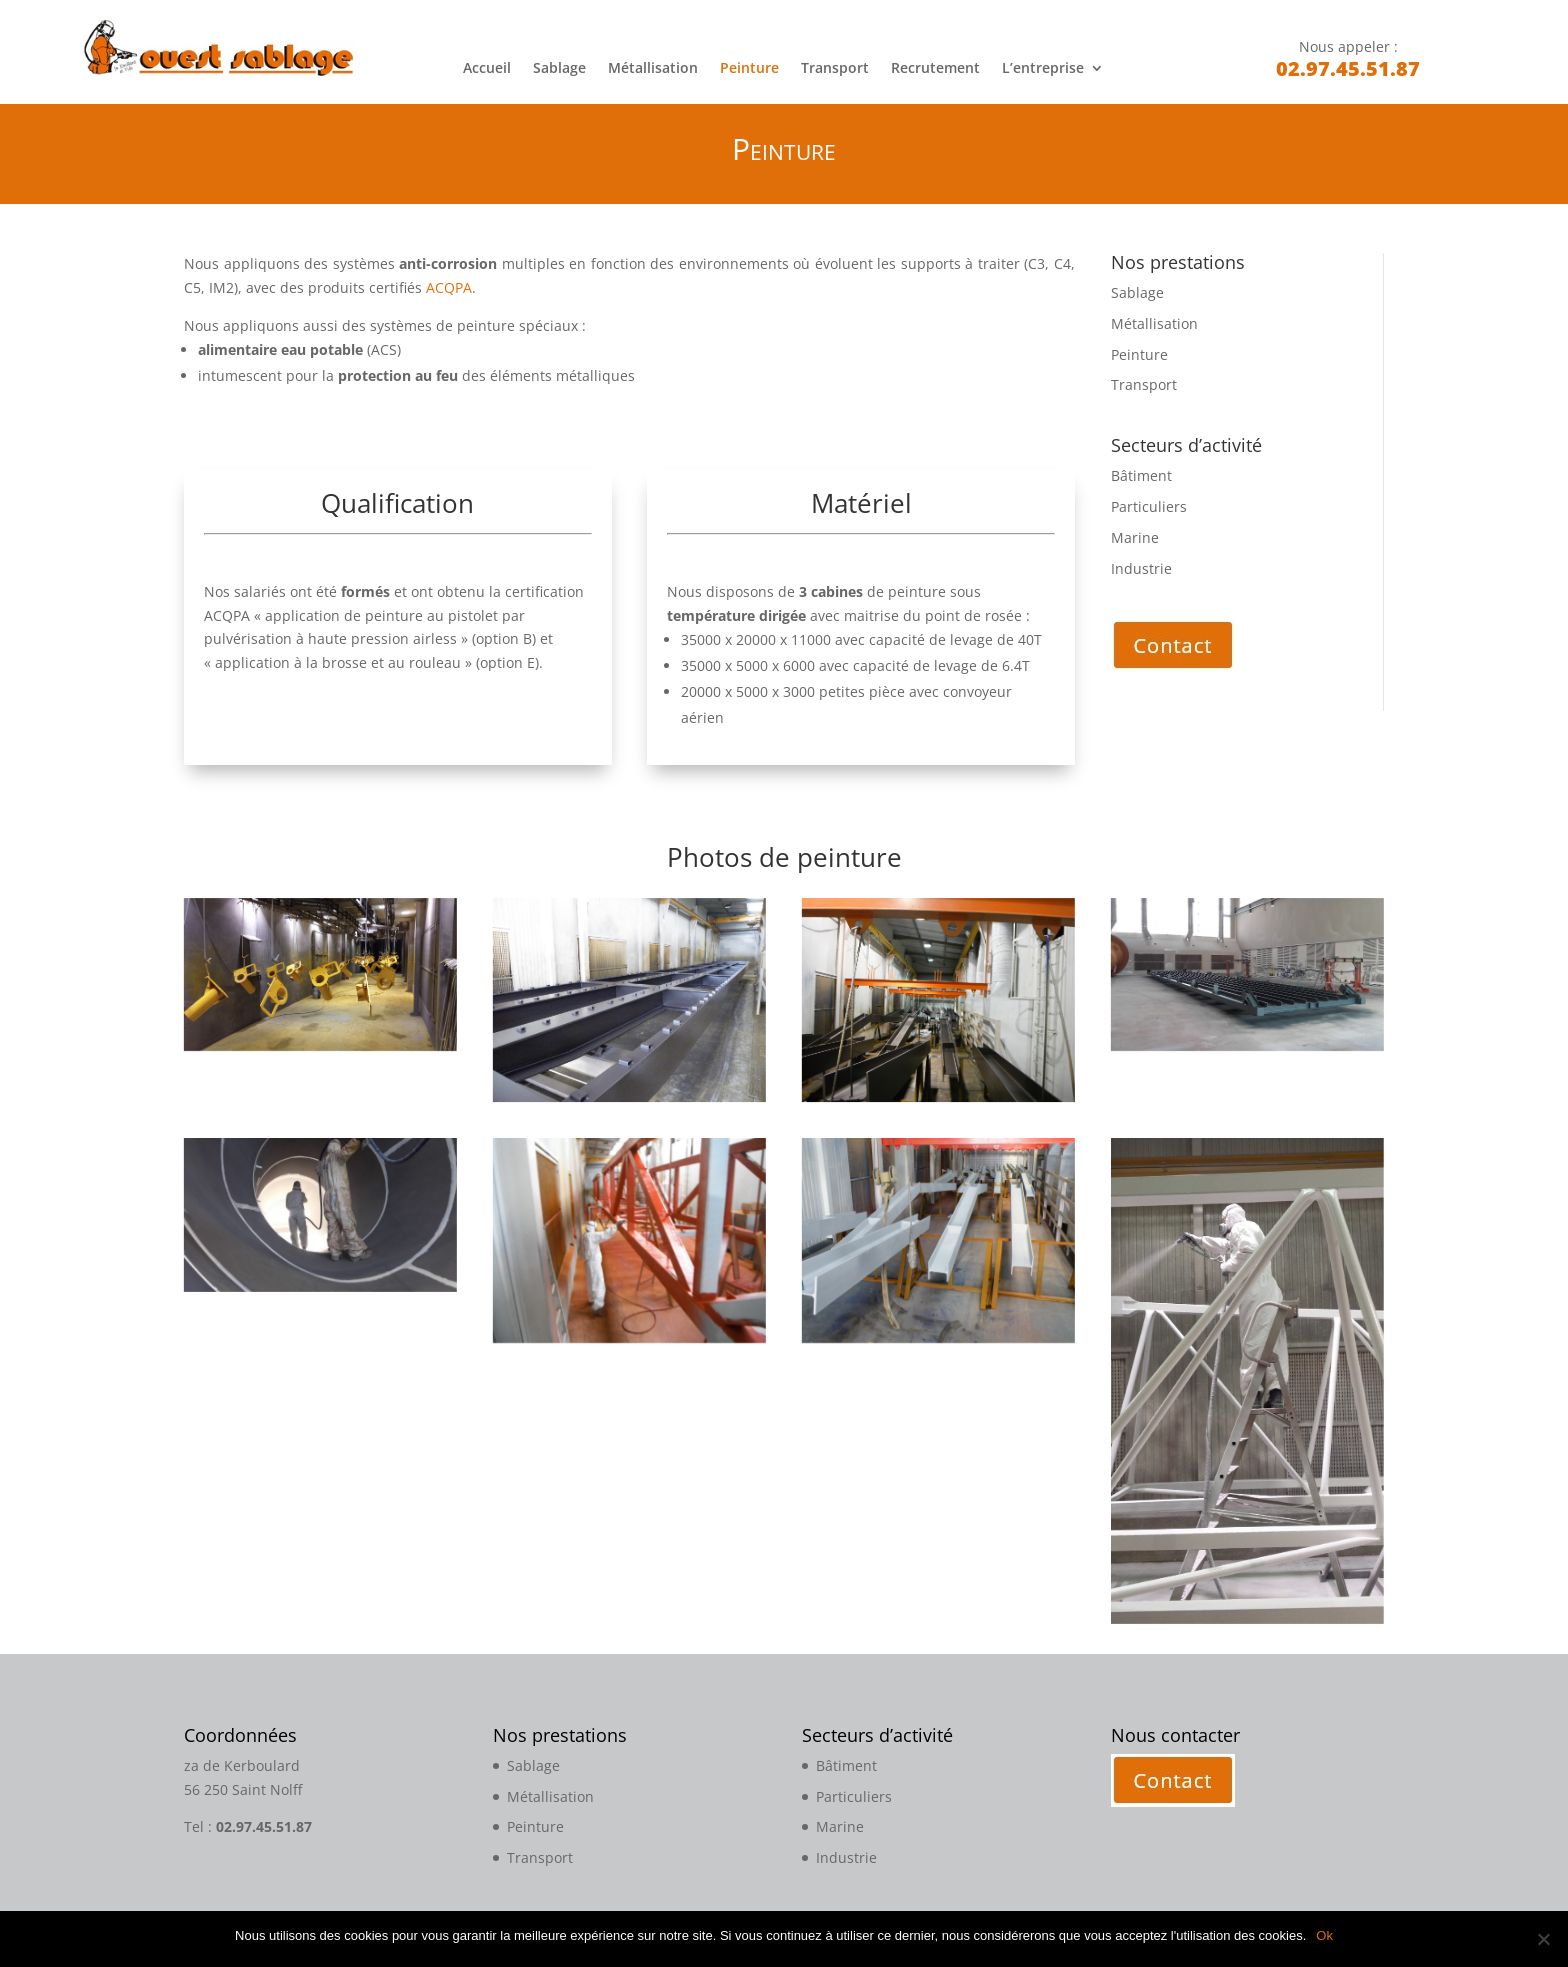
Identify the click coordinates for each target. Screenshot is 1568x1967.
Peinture (749, 69)
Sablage (559, 69)
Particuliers (1149, 506)
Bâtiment (1141, 475)
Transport (835, 69)
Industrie (1141, 568)
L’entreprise (1043, 69)
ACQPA (449, 287)
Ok (1324, 1935)
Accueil (487, 69)
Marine (1135, 537)
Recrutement (935, 69)
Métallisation (653, 69)
